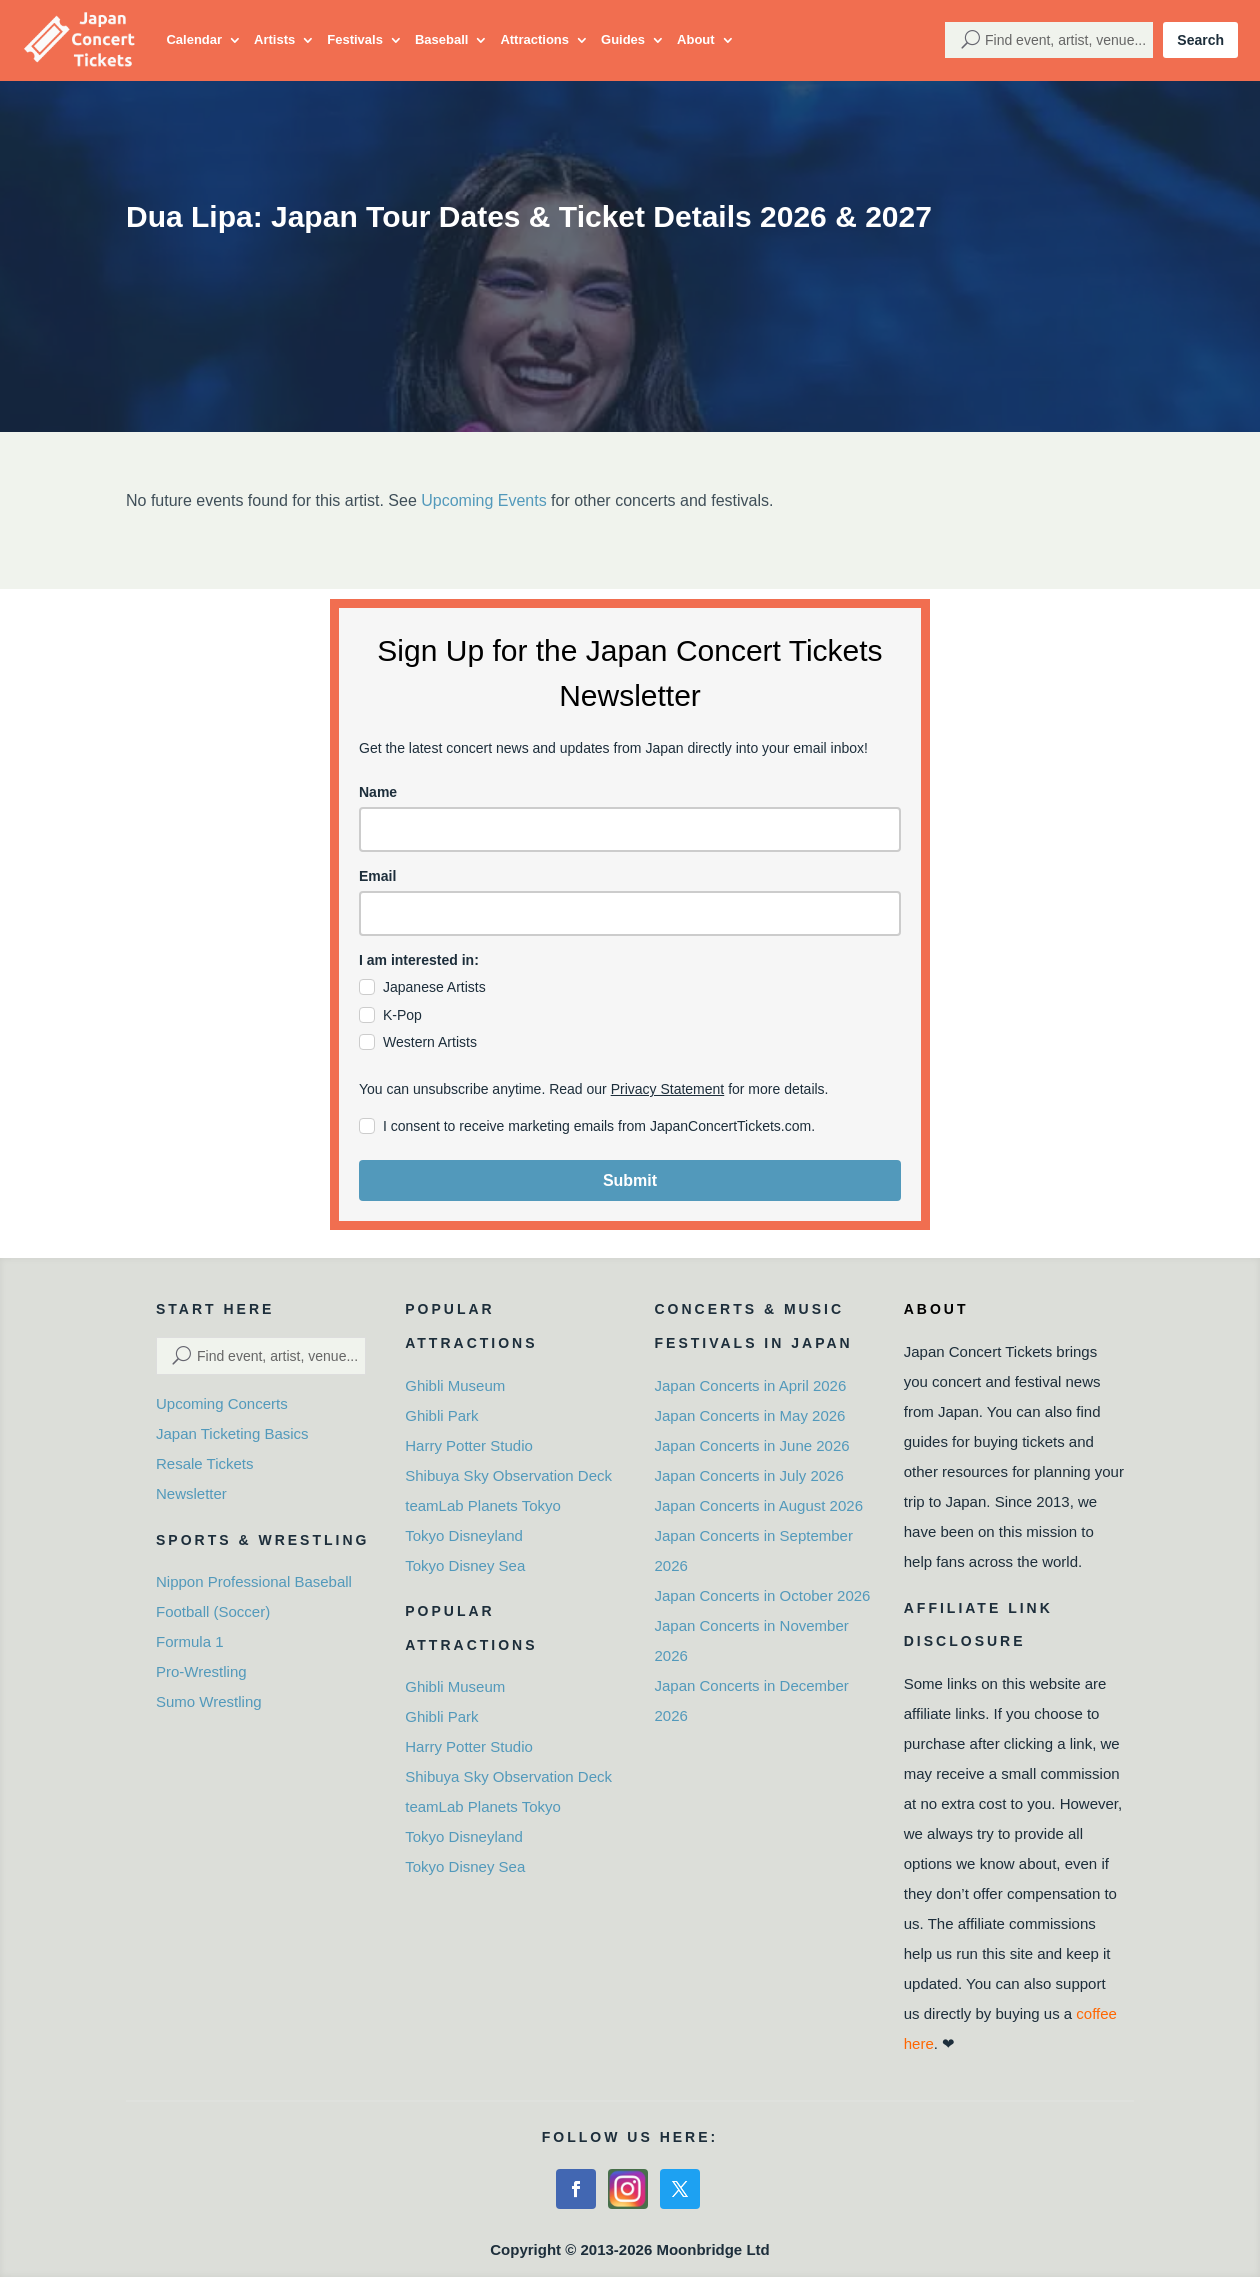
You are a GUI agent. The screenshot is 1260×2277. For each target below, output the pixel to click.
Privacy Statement (668, 1089)
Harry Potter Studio (469, 1445)
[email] (630, 913)
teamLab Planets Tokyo (483, 1505)
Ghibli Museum (455, 1385)
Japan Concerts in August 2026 (759, 1505)
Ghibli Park (441, 1415)
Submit (630, 1180)
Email (377, 876)
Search (1200, 40)
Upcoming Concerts (222, 1403)
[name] (630, 829)
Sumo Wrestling (209, 1701)
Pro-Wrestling (201, 1671)
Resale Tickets (205, 1463)
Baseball (441, 39)
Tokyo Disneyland (464, 1535)
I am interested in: (419, 960)
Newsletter (191, 1493)
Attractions (534, 39)
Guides (623, 39)
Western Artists (430, 1042)
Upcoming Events (483, 500)
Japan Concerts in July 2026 (749, 1475)
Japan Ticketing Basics (232, 1433)
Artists (274, 39)
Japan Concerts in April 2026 (751, 1385)
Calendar (194, 39)
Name (378, 792)
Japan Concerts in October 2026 (763, 1595)
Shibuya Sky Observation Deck (508, 1475)
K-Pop (402, 1015)
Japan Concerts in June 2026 (752, 1445)
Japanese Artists (434, 987)
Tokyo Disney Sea (465, 1565)
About (696, 39)
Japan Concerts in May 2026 (750, 1415)
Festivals (355, 39)
